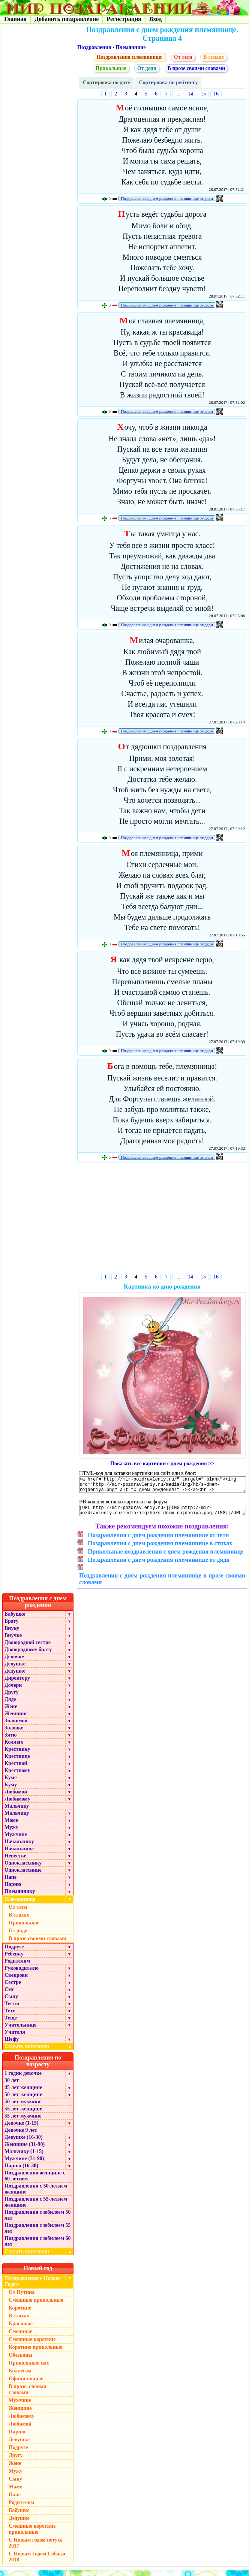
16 (216, 94)
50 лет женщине (23, 2100)
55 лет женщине (23, 2114)
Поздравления (94, 47)
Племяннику (19, 1897)
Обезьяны (21, 2360)
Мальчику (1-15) (24, 2157)
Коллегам (20, 2376)
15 (203, 94)
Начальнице (19, 1854)
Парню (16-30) (21, 2171)
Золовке (13, 1733)
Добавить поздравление (66, 19)
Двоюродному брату (28, 1655)
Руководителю (21, 1973)
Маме (11, 1826)
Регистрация (123, 19)
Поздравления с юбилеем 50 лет (37, 2220)
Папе (10, 1882)
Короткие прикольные (35, 2353)
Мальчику (16, 1811)
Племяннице (131, 47)
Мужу (11, 1833)
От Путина (21, 2298)
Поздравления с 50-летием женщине (35, 2194)
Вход (155, 19)
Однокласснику (23, 1868)
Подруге (14, 1952)
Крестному (17, 1776)
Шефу (11, 2045)
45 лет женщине (23, 2093)
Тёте (9, 2016)
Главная (15, 19)
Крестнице (17, 1762)
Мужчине (15, 1840)
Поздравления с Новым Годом (33, 2287)
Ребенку (14, 1959)
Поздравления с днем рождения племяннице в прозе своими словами (162, 1584)
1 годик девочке (23, 2079)
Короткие (20, 2313)
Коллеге (14, 1747)
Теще (10, 2023)
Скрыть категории (39, 2051)
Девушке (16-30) (23, 2143)
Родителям (17, 1966)
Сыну (11, 2002)
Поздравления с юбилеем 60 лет (37, 2247)
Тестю (11, 2009)
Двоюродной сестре (27, 1648)
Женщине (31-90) (24, 2150)
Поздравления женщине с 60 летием (34, 2181)
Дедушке (15, 1676)
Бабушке (14, 1619)
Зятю (10, 1740)
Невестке (15, 1861)
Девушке (15, 1669)
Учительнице (20, 2030)
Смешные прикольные (36, 2305)
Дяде (10, 1705)
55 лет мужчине (22, 2121)
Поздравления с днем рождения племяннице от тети (158, 1540)
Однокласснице (23, 1875)
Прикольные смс (29, 2368)
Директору (17, 1683)
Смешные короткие (32, 2345)
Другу (11, 1698)
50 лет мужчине (22, 2107)
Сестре (12, 1988)
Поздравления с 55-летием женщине (35, 2207)
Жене (10, 1712)
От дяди (146, 68)
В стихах (213, 57)
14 (190, 94)
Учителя (14, 2037)
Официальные (26, 2384)
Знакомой (16, 1726)
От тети (183, 57)
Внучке (13, 1641)
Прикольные (111, 68)
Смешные (20, 2337)
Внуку (11, 1634)
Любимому (17, 1804)
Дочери (13, 1691)
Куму (10, 1790)
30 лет (11, 2086)
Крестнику (17, 1755)
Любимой (15, 1797)
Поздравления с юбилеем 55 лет (37, 2234)
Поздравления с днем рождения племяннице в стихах (160, 1549)
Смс (9, 1995)
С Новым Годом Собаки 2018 (37, 2562)
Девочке (14, 1662)
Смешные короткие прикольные (32, 2534)
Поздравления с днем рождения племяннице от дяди (167, 198)
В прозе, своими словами (27, 2395)
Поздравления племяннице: (130, 57)
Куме (10, 1783)
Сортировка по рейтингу (168, 82)
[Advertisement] (162, 1219)
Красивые (21, 2329)
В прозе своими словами (196, 68)
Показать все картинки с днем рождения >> (162, 1463)
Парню (12, 1890)
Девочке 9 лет (20, 2135)
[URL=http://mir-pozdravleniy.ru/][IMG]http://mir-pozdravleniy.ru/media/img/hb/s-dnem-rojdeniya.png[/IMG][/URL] (162, 1515)
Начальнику (19, 1847)
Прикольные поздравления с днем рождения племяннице (165, 1557)
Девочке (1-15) (21, 2128)
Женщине (16, 1719)
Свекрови (16, 1981)
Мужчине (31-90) (24, 2164)
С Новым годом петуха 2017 (36, 2548)
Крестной (15, 1769)
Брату (11, 1627)
